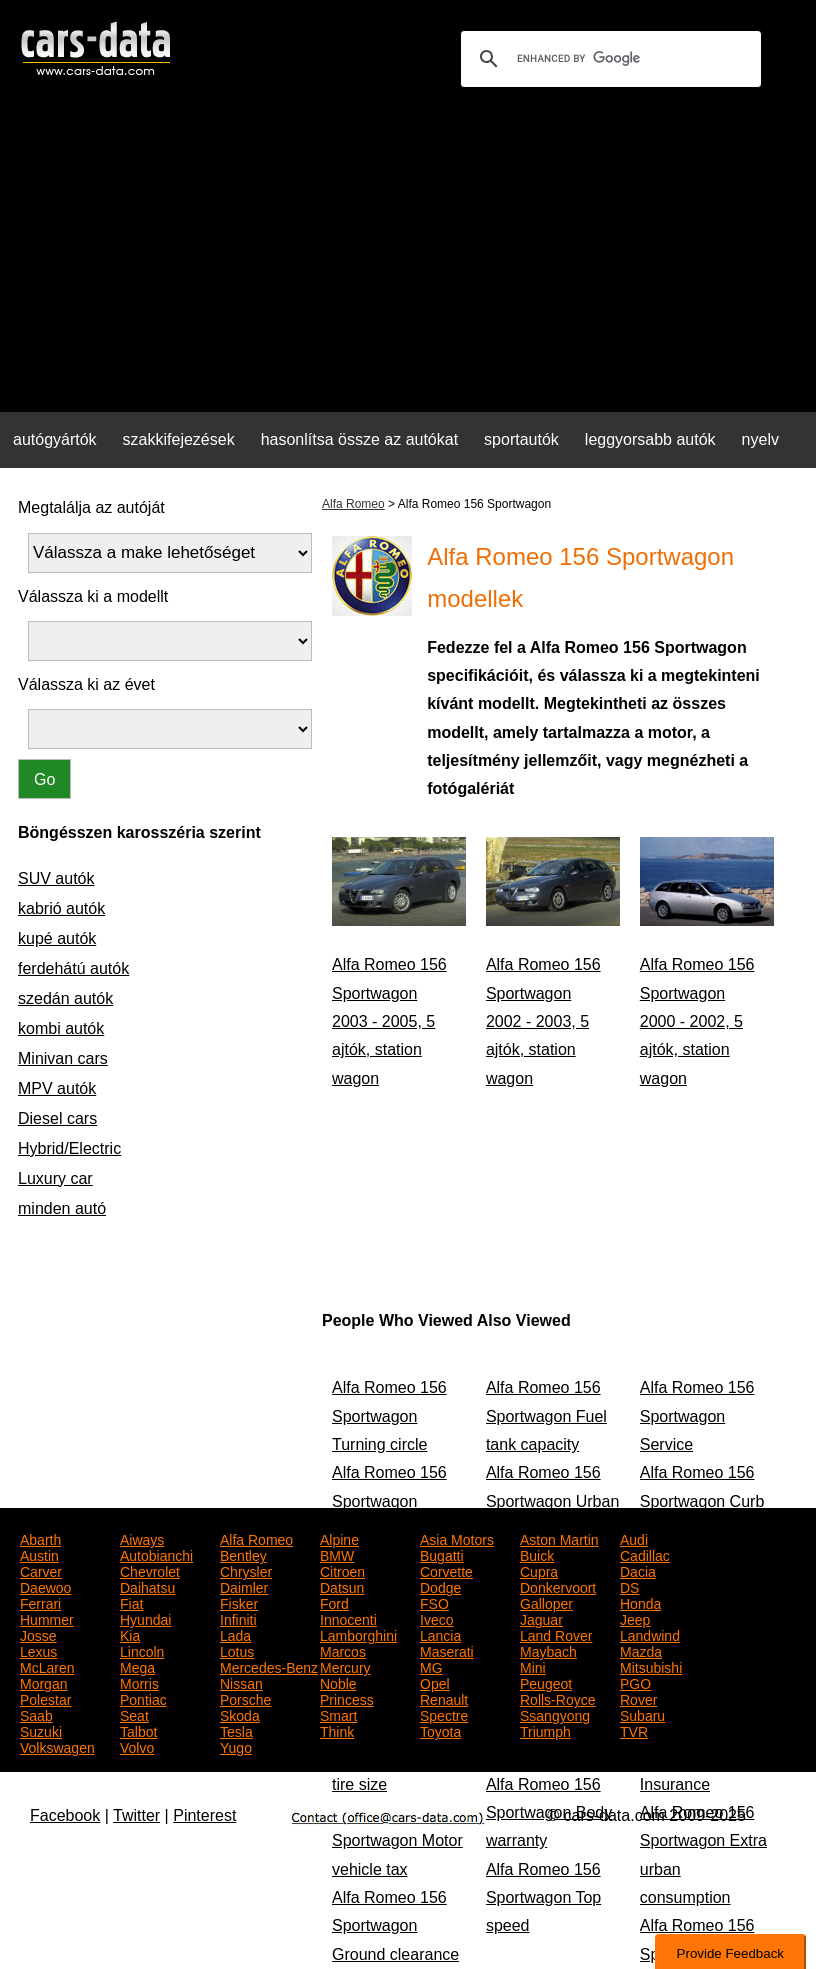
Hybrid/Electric (69, 1148)
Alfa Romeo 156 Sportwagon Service (697, 1416)
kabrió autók (61, 908)
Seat (134, 1714)
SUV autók (56, 878)
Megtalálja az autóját (91, 507)
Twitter (136, 1815)
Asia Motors (457, 1538)
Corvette (446, 1570)
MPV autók (57, 1088)
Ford (334, 1602)
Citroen (342, 1570)
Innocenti (348, 1618)
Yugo (236, 1746)
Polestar (45, 1698)
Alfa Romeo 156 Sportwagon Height (389, 1501)
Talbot (138, 1730)
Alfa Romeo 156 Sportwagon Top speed (543, 1898)
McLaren (47, 1666)
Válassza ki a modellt (93, 596)
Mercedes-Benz (269, 1666)
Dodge (440, 1586)
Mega (137, 1666)
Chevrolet (150, 1570)
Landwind (650, 1634)
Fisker (239, 1602)
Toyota (440, 1730)
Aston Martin (559, 1538)
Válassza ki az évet (86, 684)
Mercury (345, 1666)
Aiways (142, 1538)
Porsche (245, 1698)
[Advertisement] (408, 256)
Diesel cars (57, 1118)
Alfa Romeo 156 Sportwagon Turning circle (389, 1416)
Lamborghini (358, 1634)
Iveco (436, 1618)
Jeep (635, 1618)
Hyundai (145, 1618)
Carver (41, 1570)
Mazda (641, 1650)
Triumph (545, 1730)
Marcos (343, 1650)
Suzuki (41, 1730)
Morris (139, 1682)
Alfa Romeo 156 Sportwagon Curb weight (702, 1501)
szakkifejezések (179, 439)
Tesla (236, 1730)
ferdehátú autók (73, 968)
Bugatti (442, 1554)
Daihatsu (147, 1586)
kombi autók (61, 1028)
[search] (608, 59)
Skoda (240, 1714)
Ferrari (40, 1602)
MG (431, 1666)
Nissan (241, 1682)
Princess (347, 1698)
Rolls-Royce (557, 1698)
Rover (638, 1698)
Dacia (638, 1570)
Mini (533, 1666)
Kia (130, 1634)
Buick (537, 1554)
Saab (36, 1714)
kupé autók (57, 938)
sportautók (521, 439)
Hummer (47, 1618)
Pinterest (204, 1815)
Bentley (243, 1554)
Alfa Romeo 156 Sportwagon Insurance (697, 1756)
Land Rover (556, 1634)
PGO (635, 1682)
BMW (337, 1554)
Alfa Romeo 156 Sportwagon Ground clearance (395, 1926)
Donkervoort (558, 1586)
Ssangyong (555, 1714)
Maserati (447, 1650)
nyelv (760, 439)
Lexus (38, 1650)
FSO (434, 1602)
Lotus (237, 1650)
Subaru (642, 1714)
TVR (634, 1730)
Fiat (131, 1602)
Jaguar (541, 1618)
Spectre (444, 1714)
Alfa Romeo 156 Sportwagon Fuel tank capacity (546, 1416)
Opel (435, 1682)
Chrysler (246, 1570)
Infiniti (238, 1618)
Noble (338, 1682)
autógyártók (55, 439)
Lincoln (142, 1650)
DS (629, 1586)
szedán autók (65, 998)
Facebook (65, 1815)
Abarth (40, 1538)
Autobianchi (156, 1554)
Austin (39, 1554)
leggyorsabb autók (650, 439)
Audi (634, 1538)
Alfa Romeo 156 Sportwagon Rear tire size (394, 1756)
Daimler (244, 1586)
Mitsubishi (651, 1666)
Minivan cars (63, 1058)
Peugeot (546, 1682)
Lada (235, 1634)
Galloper (546, 1602)
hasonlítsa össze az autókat (359, 439)
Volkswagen (57, 1746)
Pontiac (143, 1698)
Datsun (342, 1586)
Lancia (440, 1634)
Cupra (539, 1570)
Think (337, 1730)
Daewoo (45, 1586)
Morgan (43, 1682)
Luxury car (55, 1178)
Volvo (137, 1746)
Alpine (339, 1538)
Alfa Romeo (353, 504)
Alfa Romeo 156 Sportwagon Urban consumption (552, 1501)
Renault (444, 1698)
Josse (38, 1634)
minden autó (62, 1208)
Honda (640, 1602)
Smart (338, 1714)
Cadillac (645, 1554)
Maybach (548, 1650)
